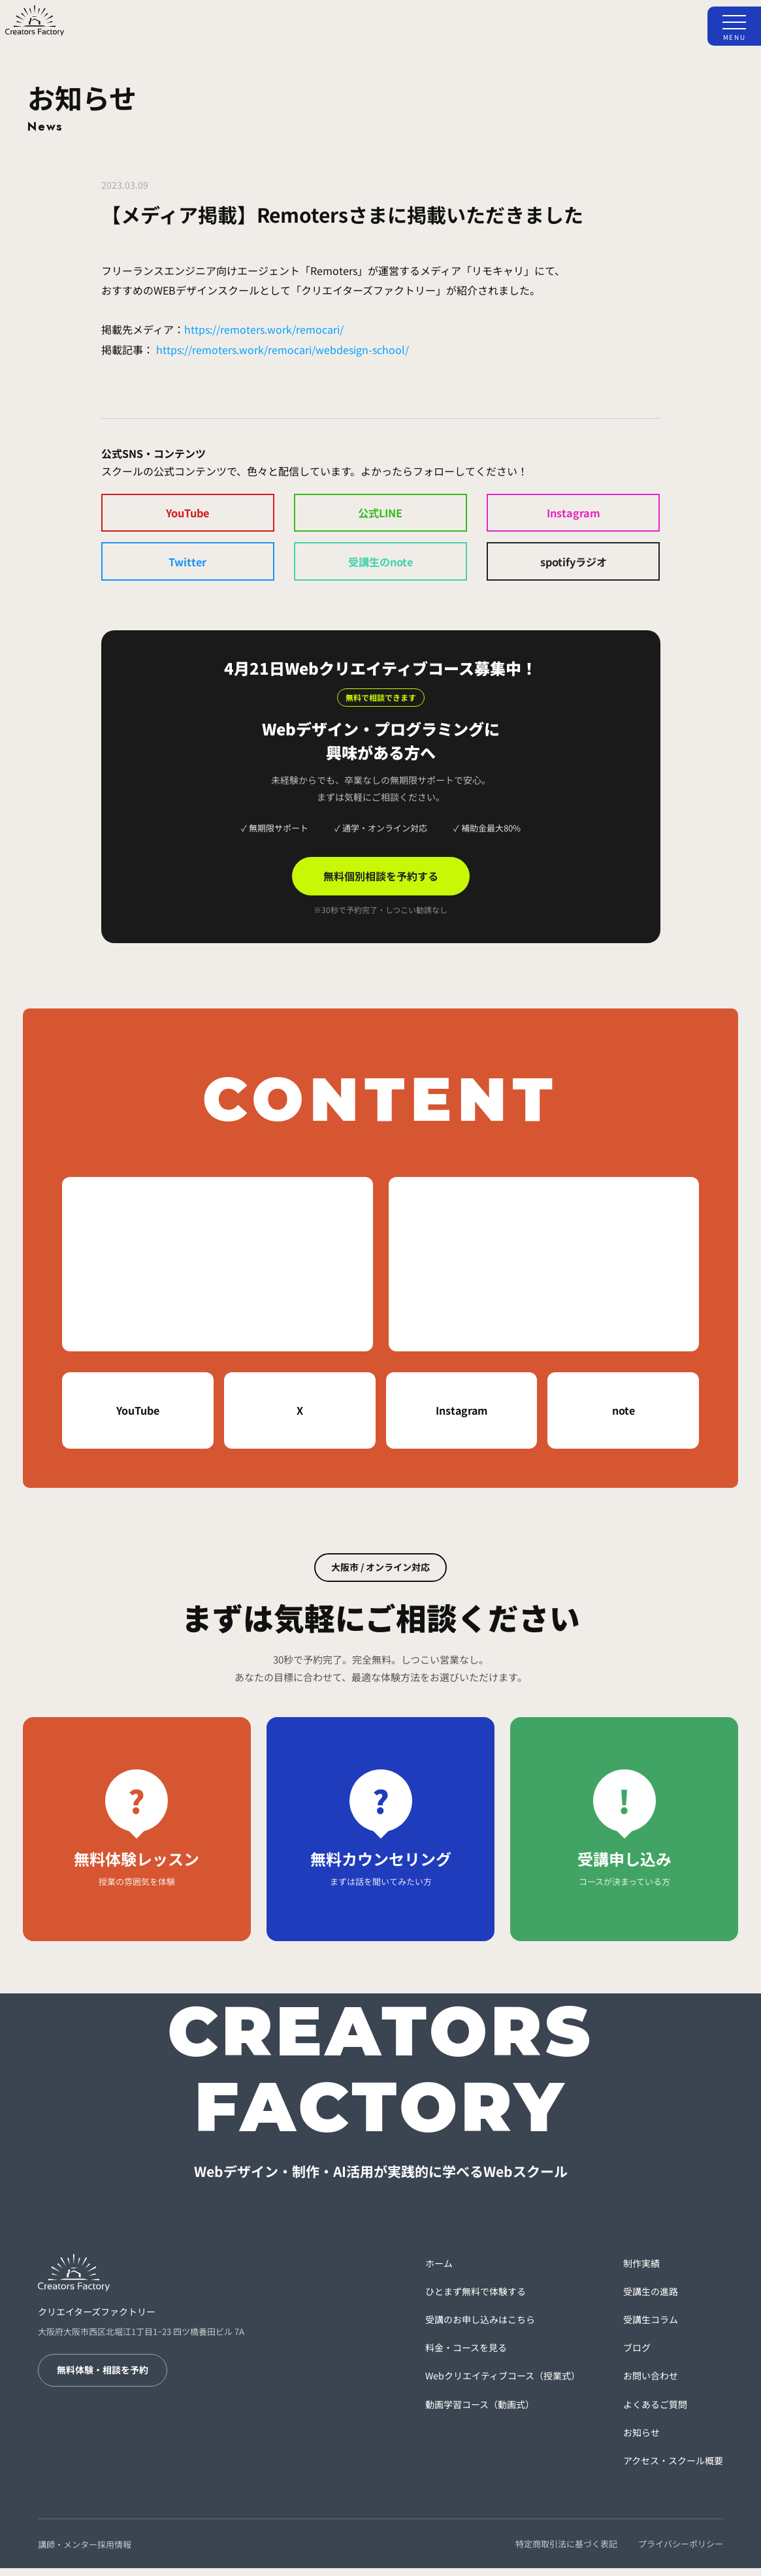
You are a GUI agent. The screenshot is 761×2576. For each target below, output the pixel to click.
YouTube (188, 514)
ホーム (439, 2270)
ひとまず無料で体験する (475, 2299)
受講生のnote (380, 566)
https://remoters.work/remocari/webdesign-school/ (282, 349)
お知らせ (641, 2439)
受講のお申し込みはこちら (480, 2327)
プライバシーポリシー (680, 2551)
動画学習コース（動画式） (479, 2411)
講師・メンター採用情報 (84, 2552)
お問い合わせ (650, 2383)
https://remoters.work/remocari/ (264, 329)
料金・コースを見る (466, 2355)
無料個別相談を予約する (380, 884)
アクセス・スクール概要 (673, 2468)
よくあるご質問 (655, 2411)
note (623, 1418)
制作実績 (641, 2270)
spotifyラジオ (573, 566)
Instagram (573, 514)
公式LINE (380, 514)
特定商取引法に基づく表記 (566, 2551)
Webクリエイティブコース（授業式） (502, 2383)
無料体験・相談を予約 (102, 2377)
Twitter (187, 566)
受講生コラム (650, 2327)
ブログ (637, 2355)
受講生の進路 (650, 2299)
